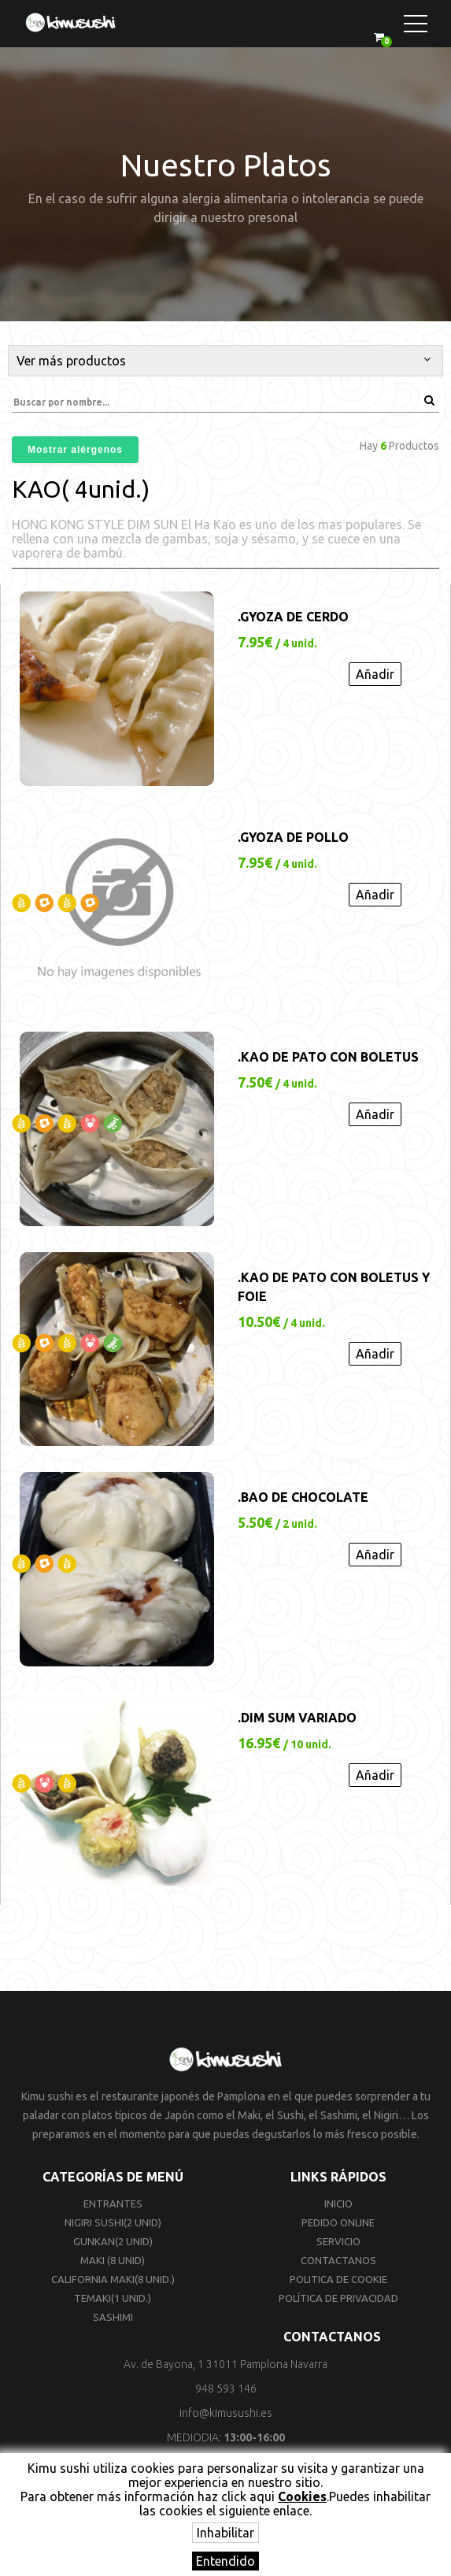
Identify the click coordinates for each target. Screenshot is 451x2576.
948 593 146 (226, 2388)
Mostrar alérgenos (75, 449)
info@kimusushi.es (225, 2413)
